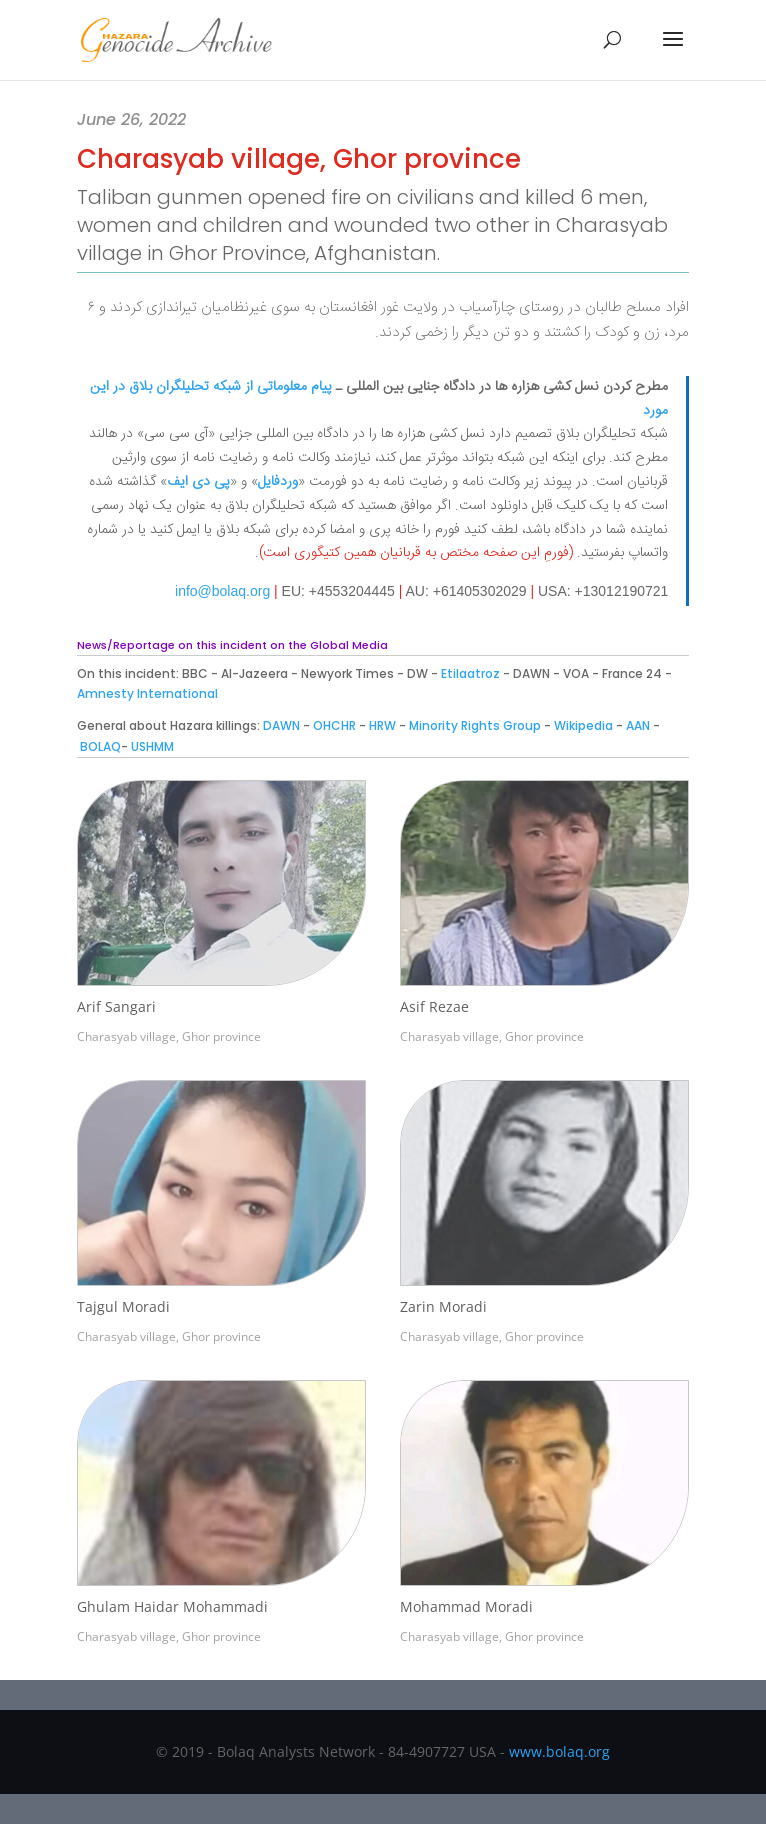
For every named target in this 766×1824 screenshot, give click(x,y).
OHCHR (334, 725)
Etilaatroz (470, 673)
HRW (382, 725)
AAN (638, 725)
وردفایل (278, 482)
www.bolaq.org (559, 1751)
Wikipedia (583, 725)
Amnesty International (147, 693)
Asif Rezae (434, 1006)
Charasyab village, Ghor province (169, 1036)
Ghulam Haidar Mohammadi (172, 1606)
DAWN (281, 725)
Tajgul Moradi (123, 1306)
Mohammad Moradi (466, 1606)
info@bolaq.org (222, 591)
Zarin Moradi (443, 1306)
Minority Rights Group (475, 725)
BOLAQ (100, 746)
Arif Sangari (116, 1006)
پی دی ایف (198, 482)
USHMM (151, 746)
